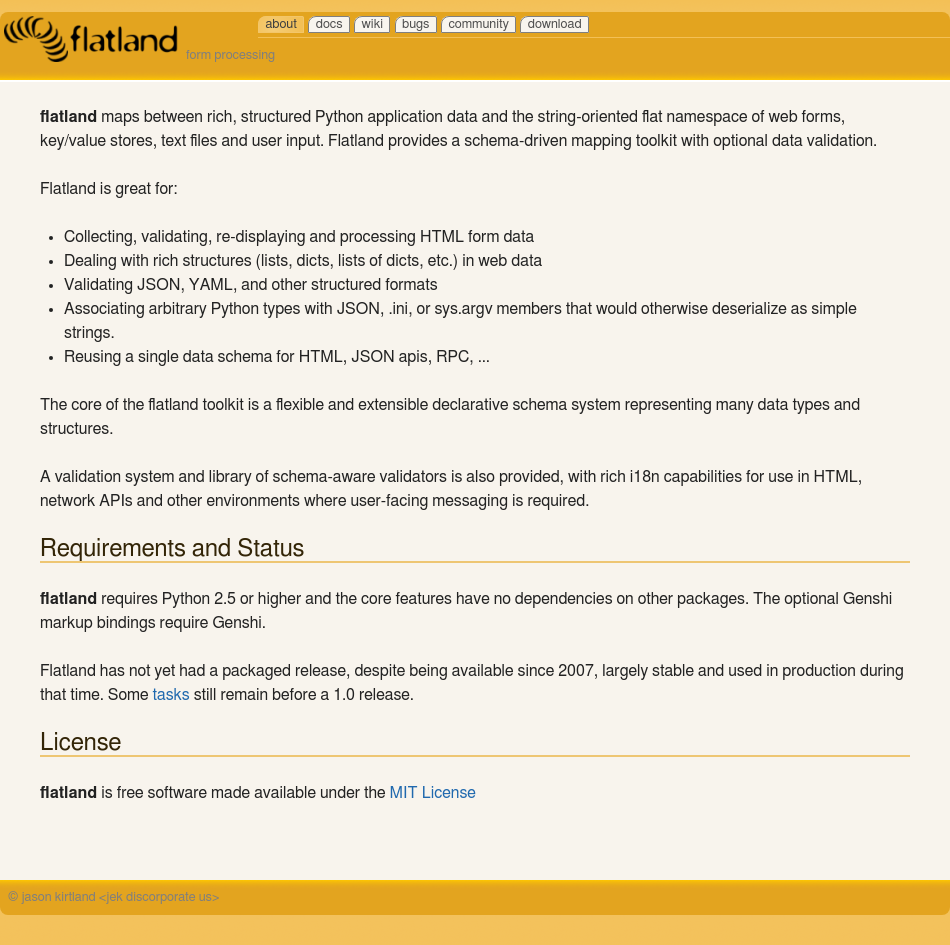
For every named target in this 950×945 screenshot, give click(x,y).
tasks (171, 695)
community (478, 24)
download (555, 24)
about (280, 24)
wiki (373, 24)
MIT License (433, 793)
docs (329, 24)
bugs (415, 24)
